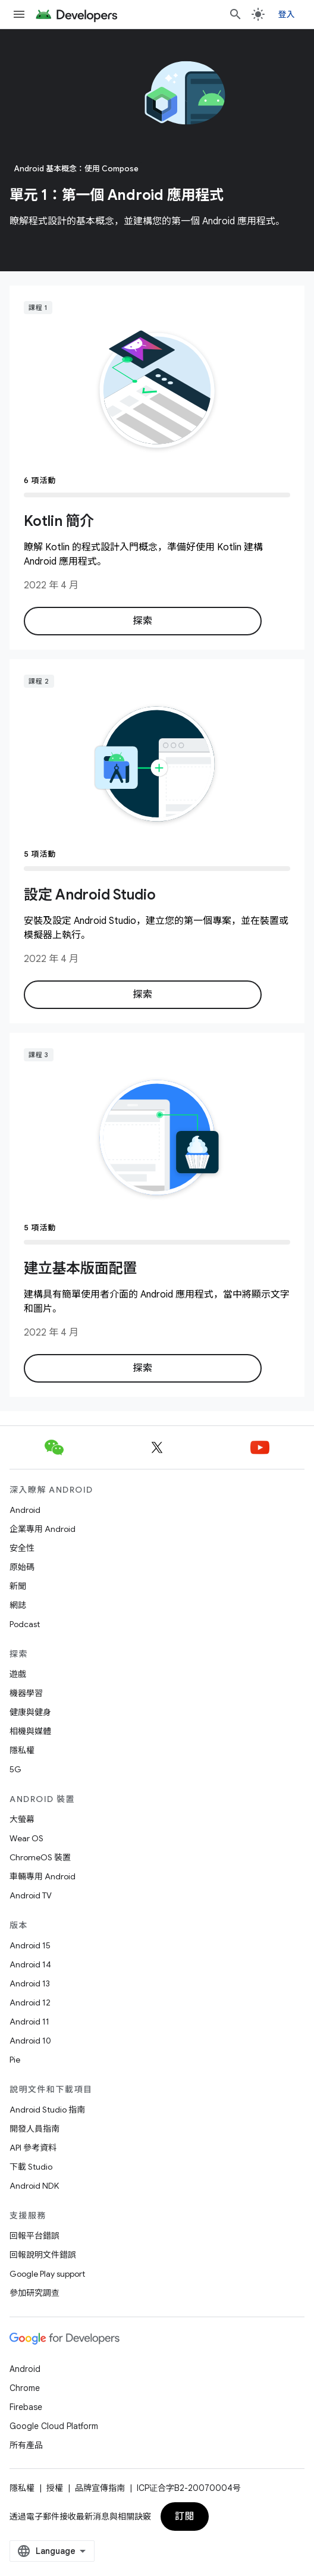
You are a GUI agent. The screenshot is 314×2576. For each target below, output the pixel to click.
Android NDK (34, 2185)
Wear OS (26, 1838)
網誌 (18, 1605)
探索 (142, 621)
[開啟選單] (19, 14)
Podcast (25, 1624)
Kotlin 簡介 (59, 521)
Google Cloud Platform (54, 2426)
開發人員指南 (34, 2128)
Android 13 (30, 1983)
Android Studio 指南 (47, 2109)
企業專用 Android (43, 1529)
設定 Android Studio (90, 895)
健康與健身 (30, 1712)
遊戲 (18, 1674)
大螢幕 (22, 1819)
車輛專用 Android (43, 1876)
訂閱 (184, 2516)
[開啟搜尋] (235, 14)
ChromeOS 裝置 (40, 1857)
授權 (54, 2488)
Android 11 (29, 2021)
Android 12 (30, 2002)
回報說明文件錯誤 (43, 2254)
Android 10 (30, 2040)
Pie (15, 2059)
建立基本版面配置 (80, 1268)
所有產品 (26, 2445)
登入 (287, 14)
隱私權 (22, 1750)
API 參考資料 (33, 2147)
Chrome (25, 2388)
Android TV (31, 1895)
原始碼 (22, 1567)
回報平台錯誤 (34, 2235)
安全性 (22, 1548)
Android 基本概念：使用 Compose (76, 169)
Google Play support (47, 2273)
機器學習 (26, 1693)
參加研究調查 (34, 2292)
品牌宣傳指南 (100, 2488)
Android (25, 1510)
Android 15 (30, 1945)
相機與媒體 (30, 1731)
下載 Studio (31, 2166)
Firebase (26, 2407)
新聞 (18, 1586)
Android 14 (30, 1964)
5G (15, 1769)
